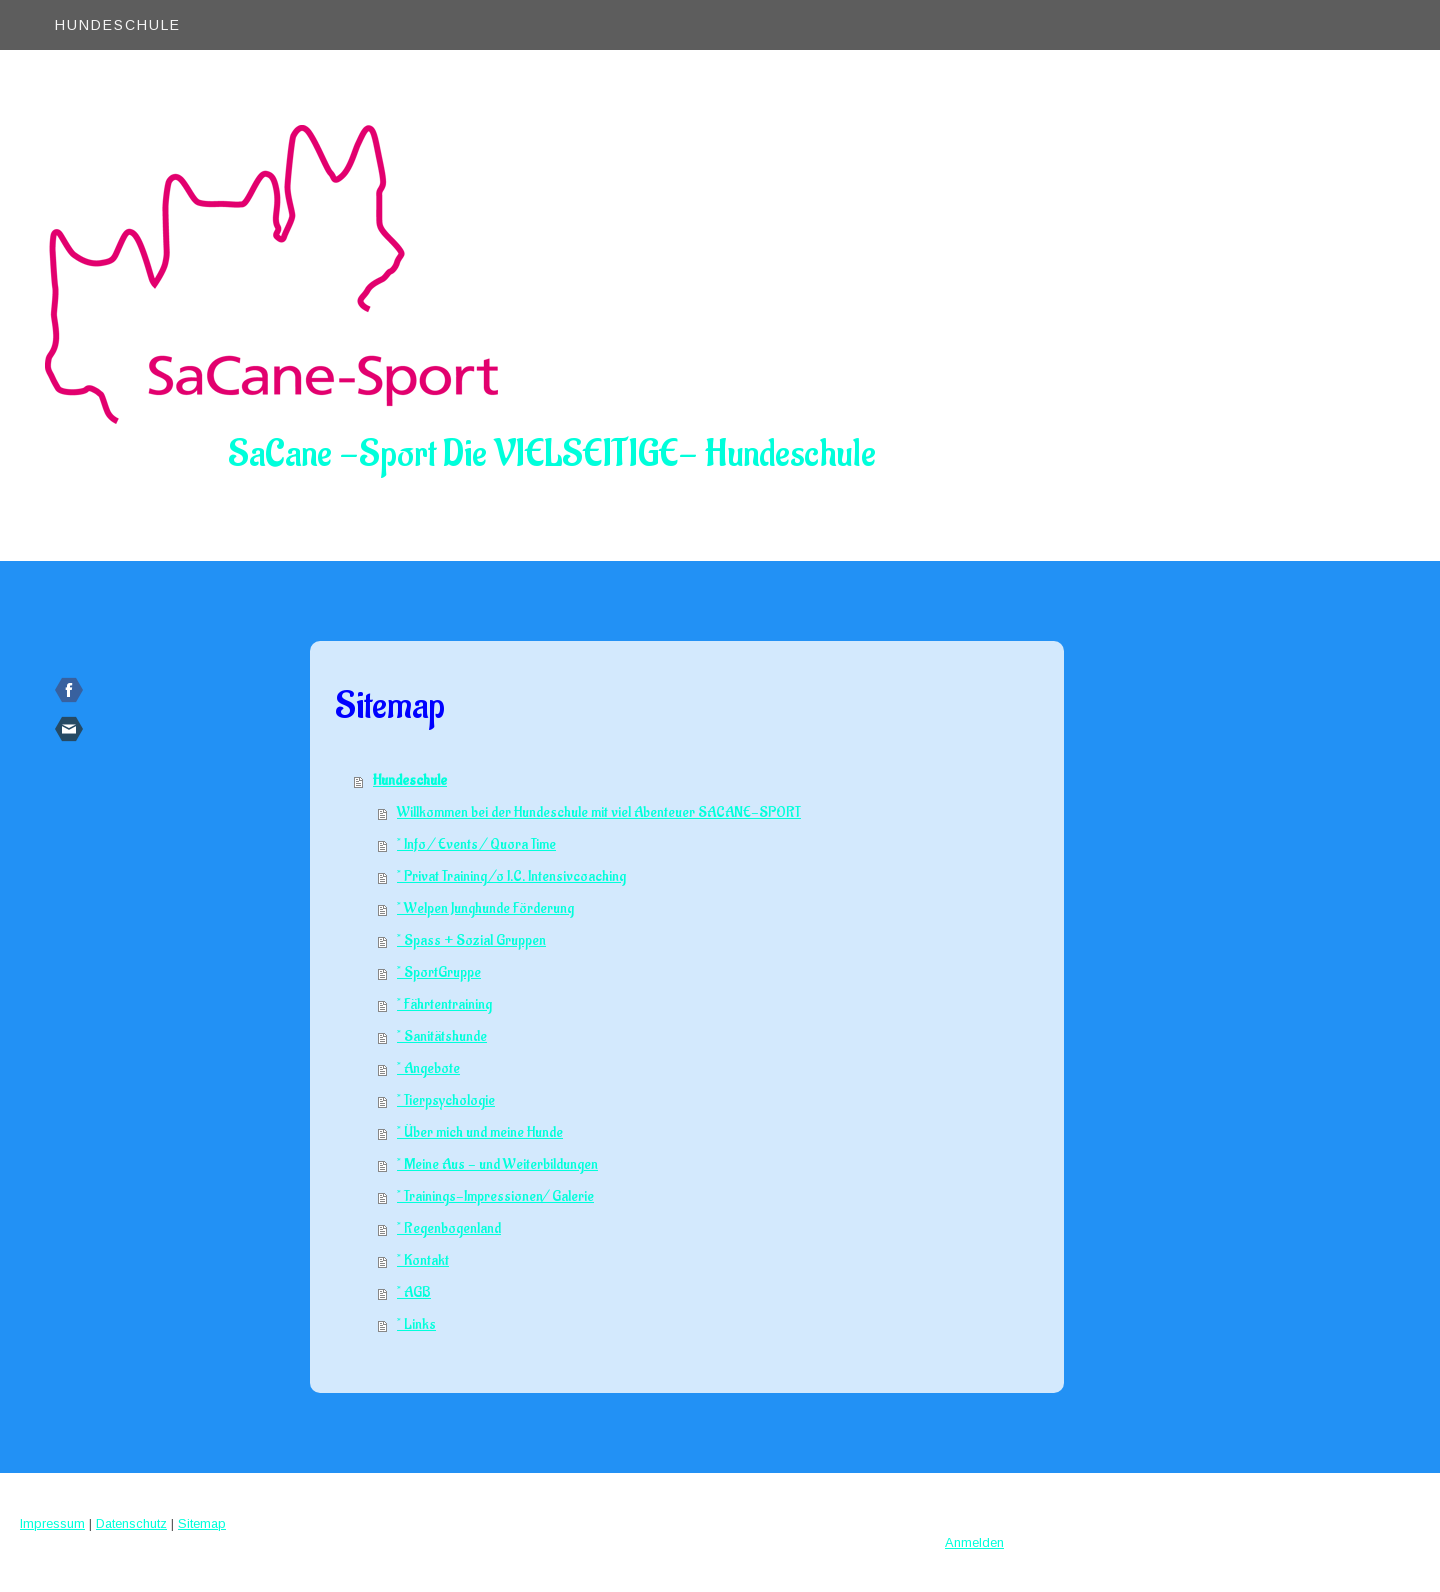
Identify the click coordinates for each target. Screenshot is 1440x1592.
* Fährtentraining (444, 1004)
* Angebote (428, 1068)
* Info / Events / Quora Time (476, 844)
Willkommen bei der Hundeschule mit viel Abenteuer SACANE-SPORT (599, 812)
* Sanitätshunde (442, 1036)
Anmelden (974, 1542)
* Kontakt (423, 1260)
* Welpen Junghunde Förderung (485, 908)
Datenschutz (131, 1523)
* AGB (414, 1292)
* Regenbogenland (449, 1228)
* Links (416, 1324)
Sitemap (202, 1523)
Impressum (52, 1523)
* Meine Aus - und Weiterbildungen (497, 1164)
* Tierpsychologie (446, 1100)
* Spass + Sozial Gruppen (471, 940)
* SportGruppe (439, 972)
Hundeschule (118, 25)
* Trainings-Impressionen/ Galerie (495, 1196)
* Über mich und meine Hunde (480, 1132)
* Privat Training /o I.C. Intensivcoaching (511, 876)
